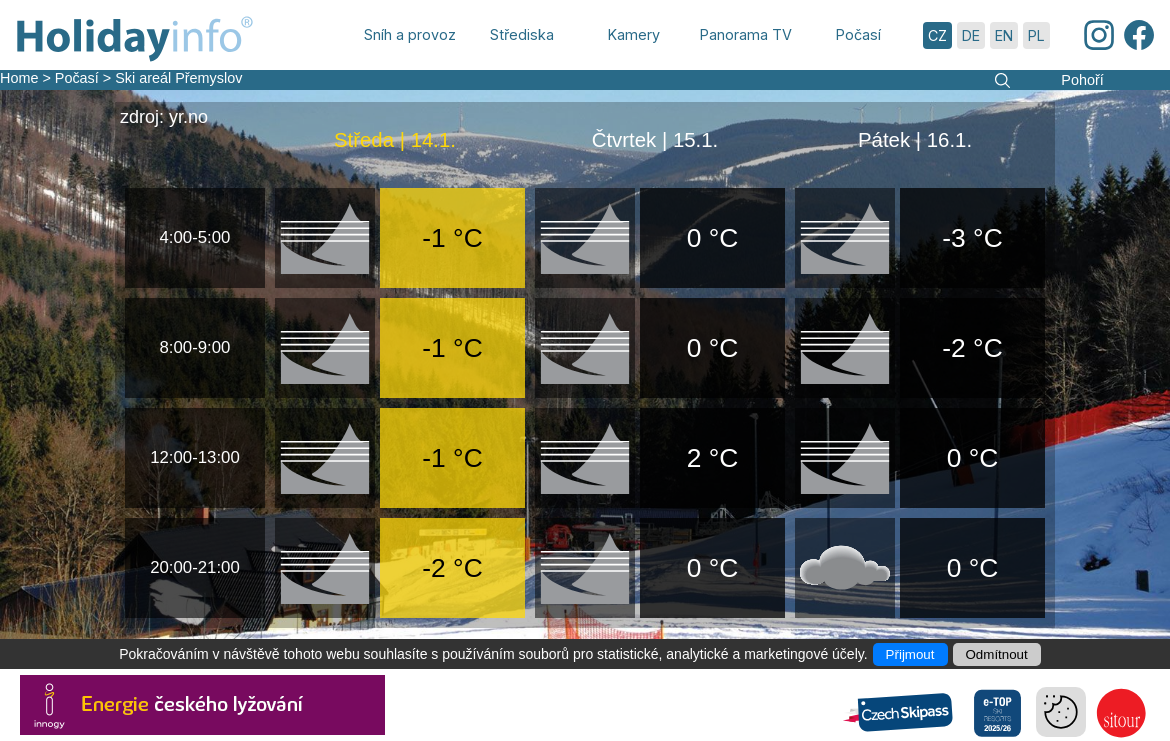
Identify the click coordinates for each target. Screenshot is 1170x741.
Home (19, 78)
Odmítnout (997, 654)
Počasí (77, 78)
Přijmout (910, 654)
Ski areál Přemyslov (178, 78)
